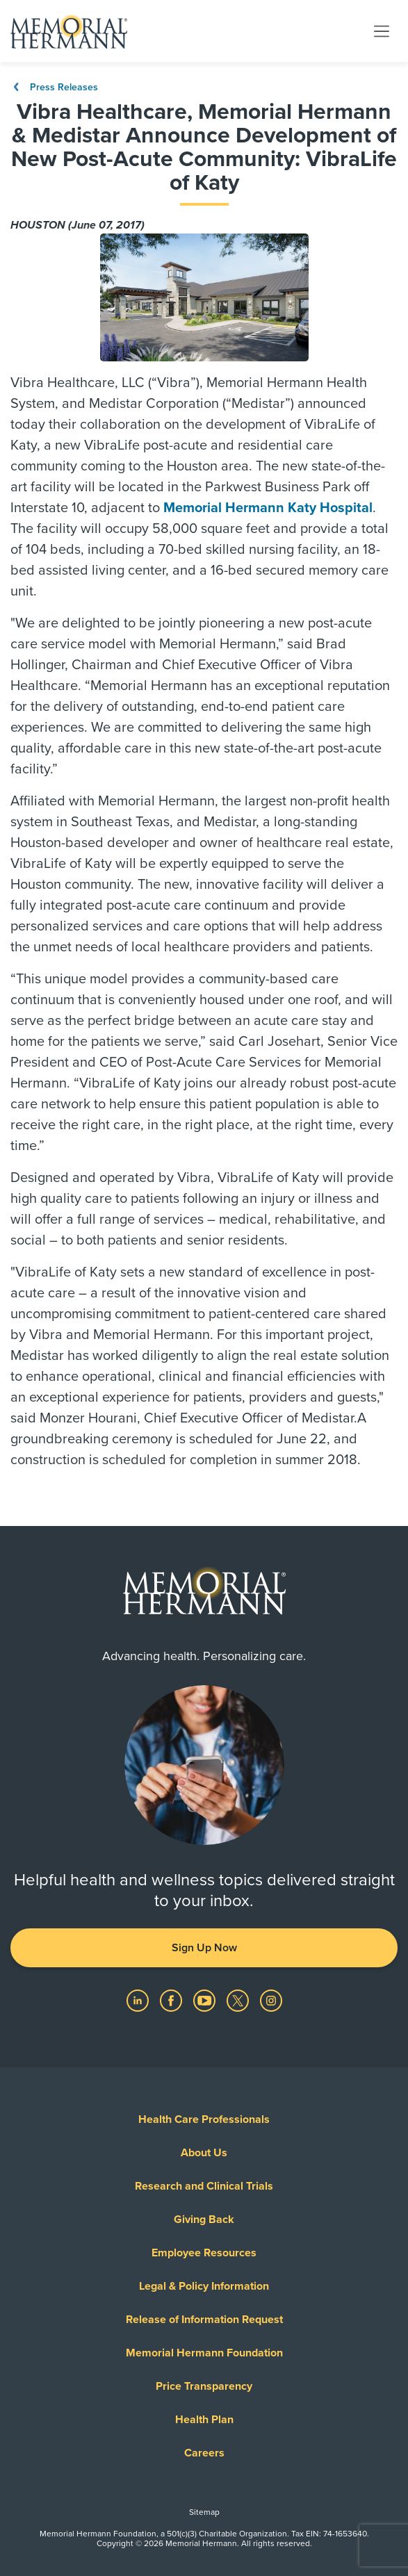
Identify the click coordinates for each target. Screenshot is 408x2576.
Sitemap (204, 2512)
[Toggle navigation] (382, 30)
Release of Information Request (204, 2320)
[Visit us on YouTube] (205, 2000)
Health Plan (204, 2420)
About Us (204, 2153)
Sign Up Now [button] (204, 1948)
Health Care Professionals (204, 2119)
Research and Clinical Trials (204, 2186)
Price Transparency (204, 2386)
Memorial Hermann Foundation (204, 2353)
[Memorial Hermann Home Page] (68, 31)
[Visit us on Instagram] (271, 2000)
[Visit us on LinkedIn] (139, 2000)
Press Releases (54, 87)
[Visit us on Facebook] (172, 2000)
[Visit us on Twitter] (239, 2000)
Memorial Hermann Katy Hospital (268, 508)
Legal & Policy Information (204, 2286)
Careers (204, 2453)
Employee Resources (204, 2253)
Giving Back (204, 2219)
